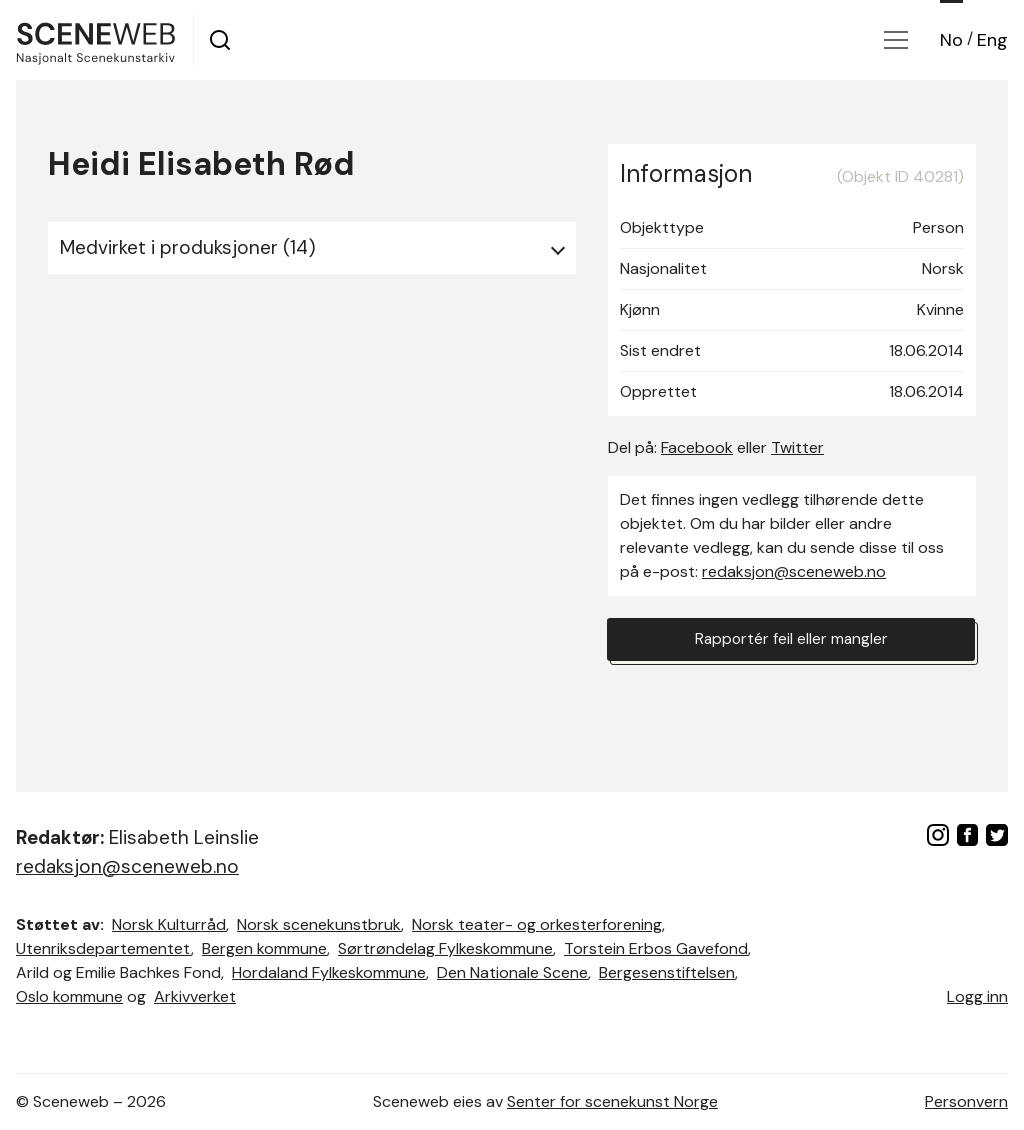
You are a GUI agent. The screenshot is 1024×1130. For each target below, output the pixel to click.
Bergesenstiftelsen (667, 972)
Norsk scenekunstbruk (319, 924)
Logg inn (977, 996)
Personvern (966, 1101)
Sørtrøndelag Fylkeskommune (445, 948)
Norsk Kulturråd (169, 924)
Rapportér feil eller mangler (791, 639)
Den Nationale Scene (512, 972)
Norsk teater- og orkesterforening (537, 924)
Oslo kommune (69, 996)
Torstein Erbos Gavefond (656, 948)
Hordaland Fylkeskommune (329, 972)
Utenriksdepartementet (103, 948)
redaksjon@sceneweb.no (794, 571)
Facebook (697, 447)
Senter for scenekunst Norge (612, 1101)
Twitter (797, 447)
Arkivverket (195, 996)
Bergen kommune (264, 948)
